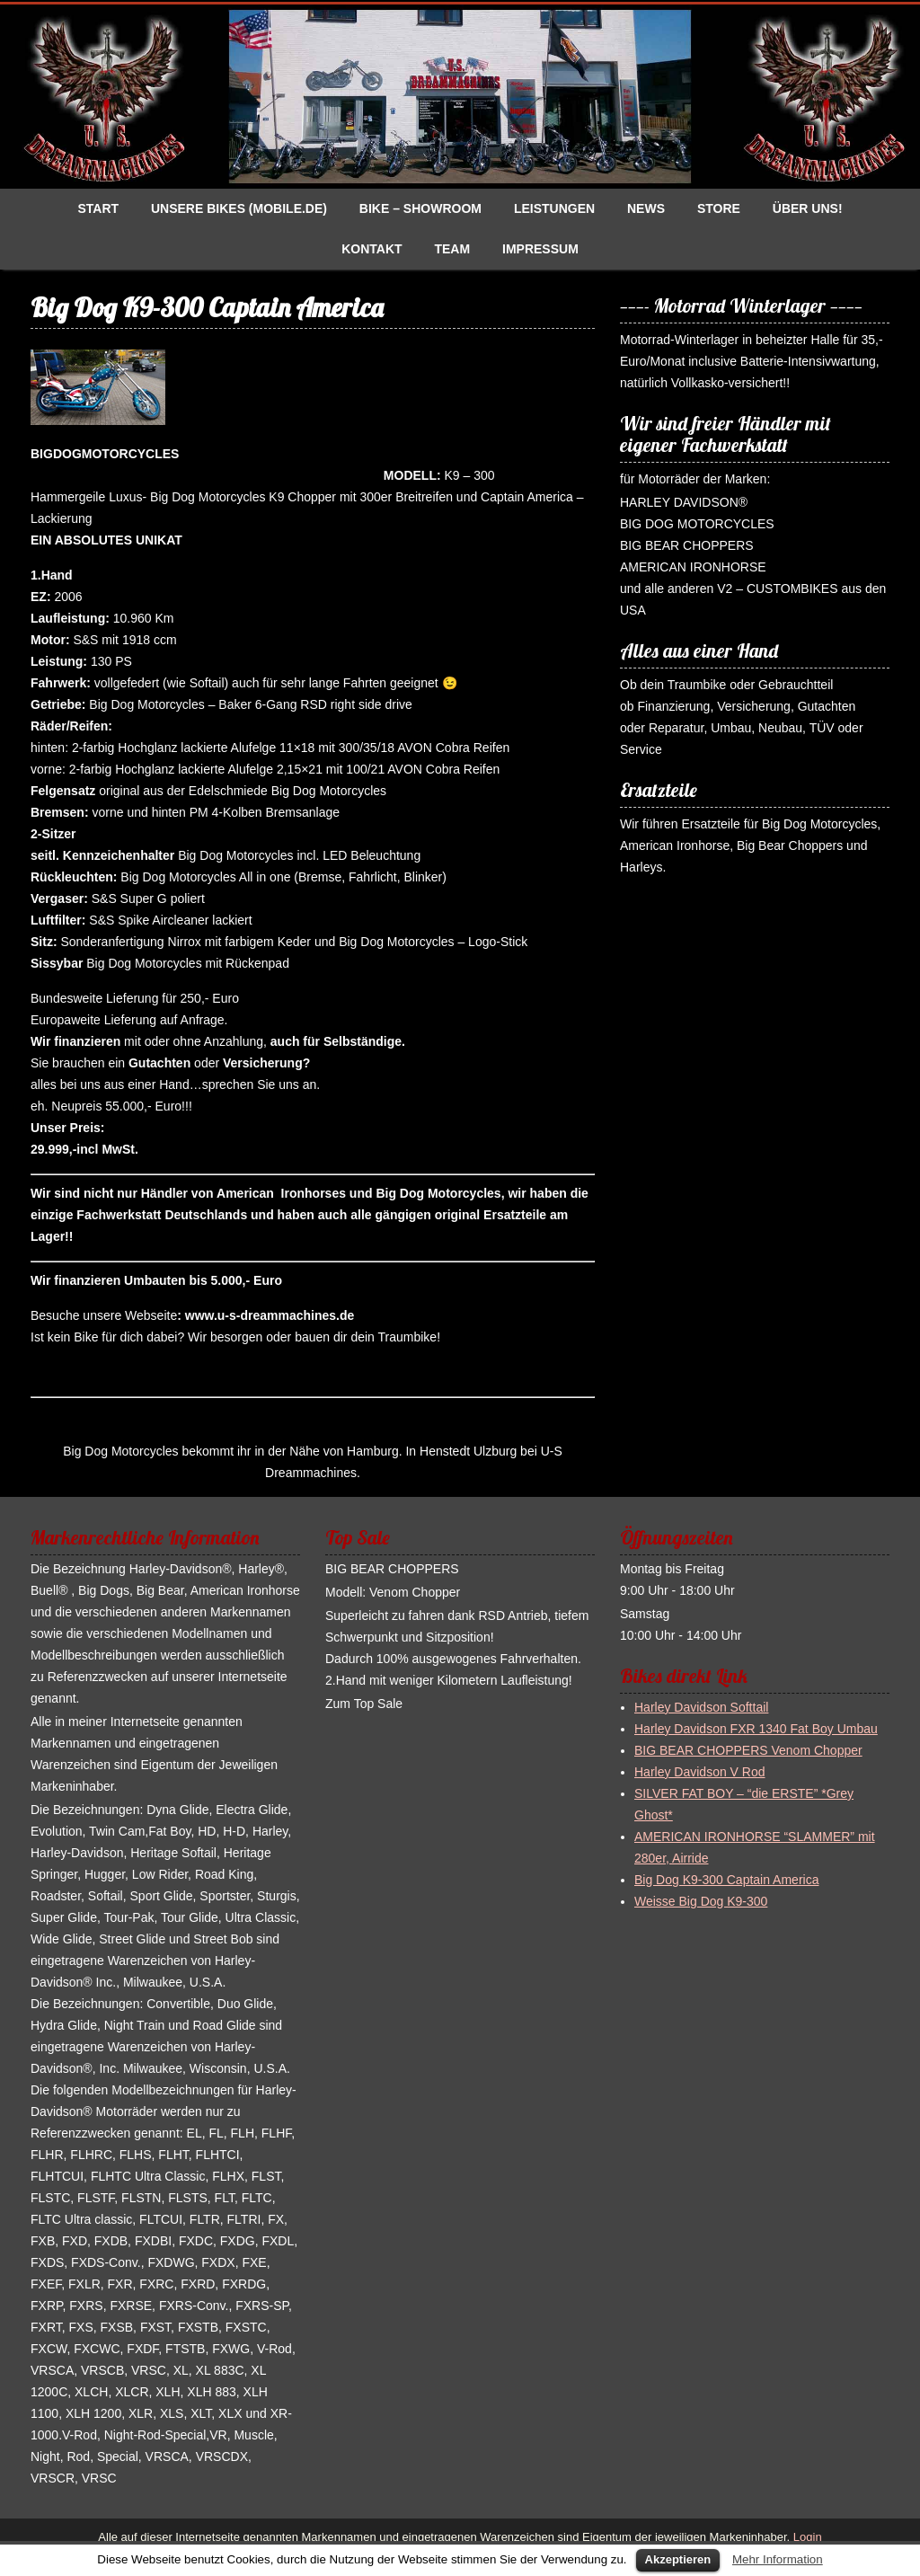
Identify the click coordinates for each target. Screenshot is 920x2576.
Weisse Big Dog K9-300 (700, 1901)
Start (98, 208)
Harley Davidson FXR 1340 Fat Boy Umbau (756, 1729)
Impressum (540, 249)
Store (718, 208)
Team (452, 249)
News (646, 208)
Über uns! (808, 208)
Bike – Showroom (420, 208)
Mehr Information (777, 2559)
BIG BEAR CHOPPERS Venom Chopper (748, 1750)
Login (805, 2537)
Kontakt (371, 249)
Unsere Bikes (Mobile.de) (239, 208)
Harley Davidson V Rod (699, 1772)
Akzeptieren (678, 2559)
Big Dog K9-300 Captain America (726, 1879)
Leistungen (554, 208)
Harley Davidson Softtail (701, 1707)
